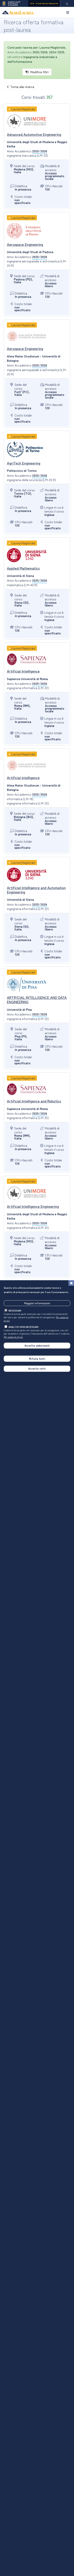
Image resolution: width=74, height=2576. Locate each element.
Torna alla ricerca (20, 86)
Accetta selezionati (37, 1345)
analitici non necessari (23, 1326)
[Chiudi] (71, 1283)
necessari (14, 1310)
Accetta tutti (37, 1368)
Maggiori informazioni (37, 1303)
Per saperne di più (13, 1336)
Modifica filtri (37, 71)
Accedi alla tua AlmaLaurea (44, 3)
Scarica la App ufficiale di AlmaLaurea (11, 3)
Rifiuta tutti (37, 1359)
